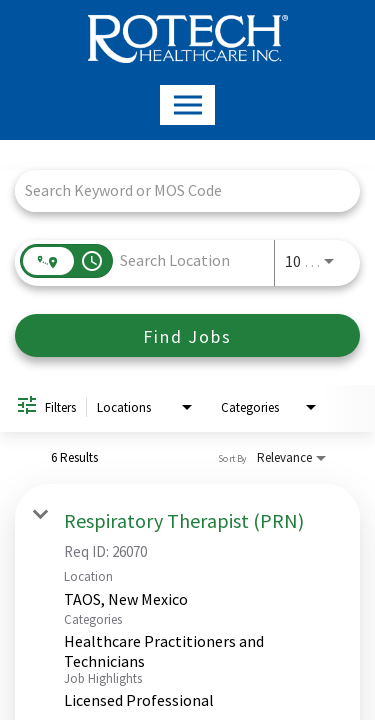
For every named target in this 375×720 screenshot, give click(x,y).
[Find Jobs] (187, 335)
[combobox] (177, 190)
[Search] (187, 335)
